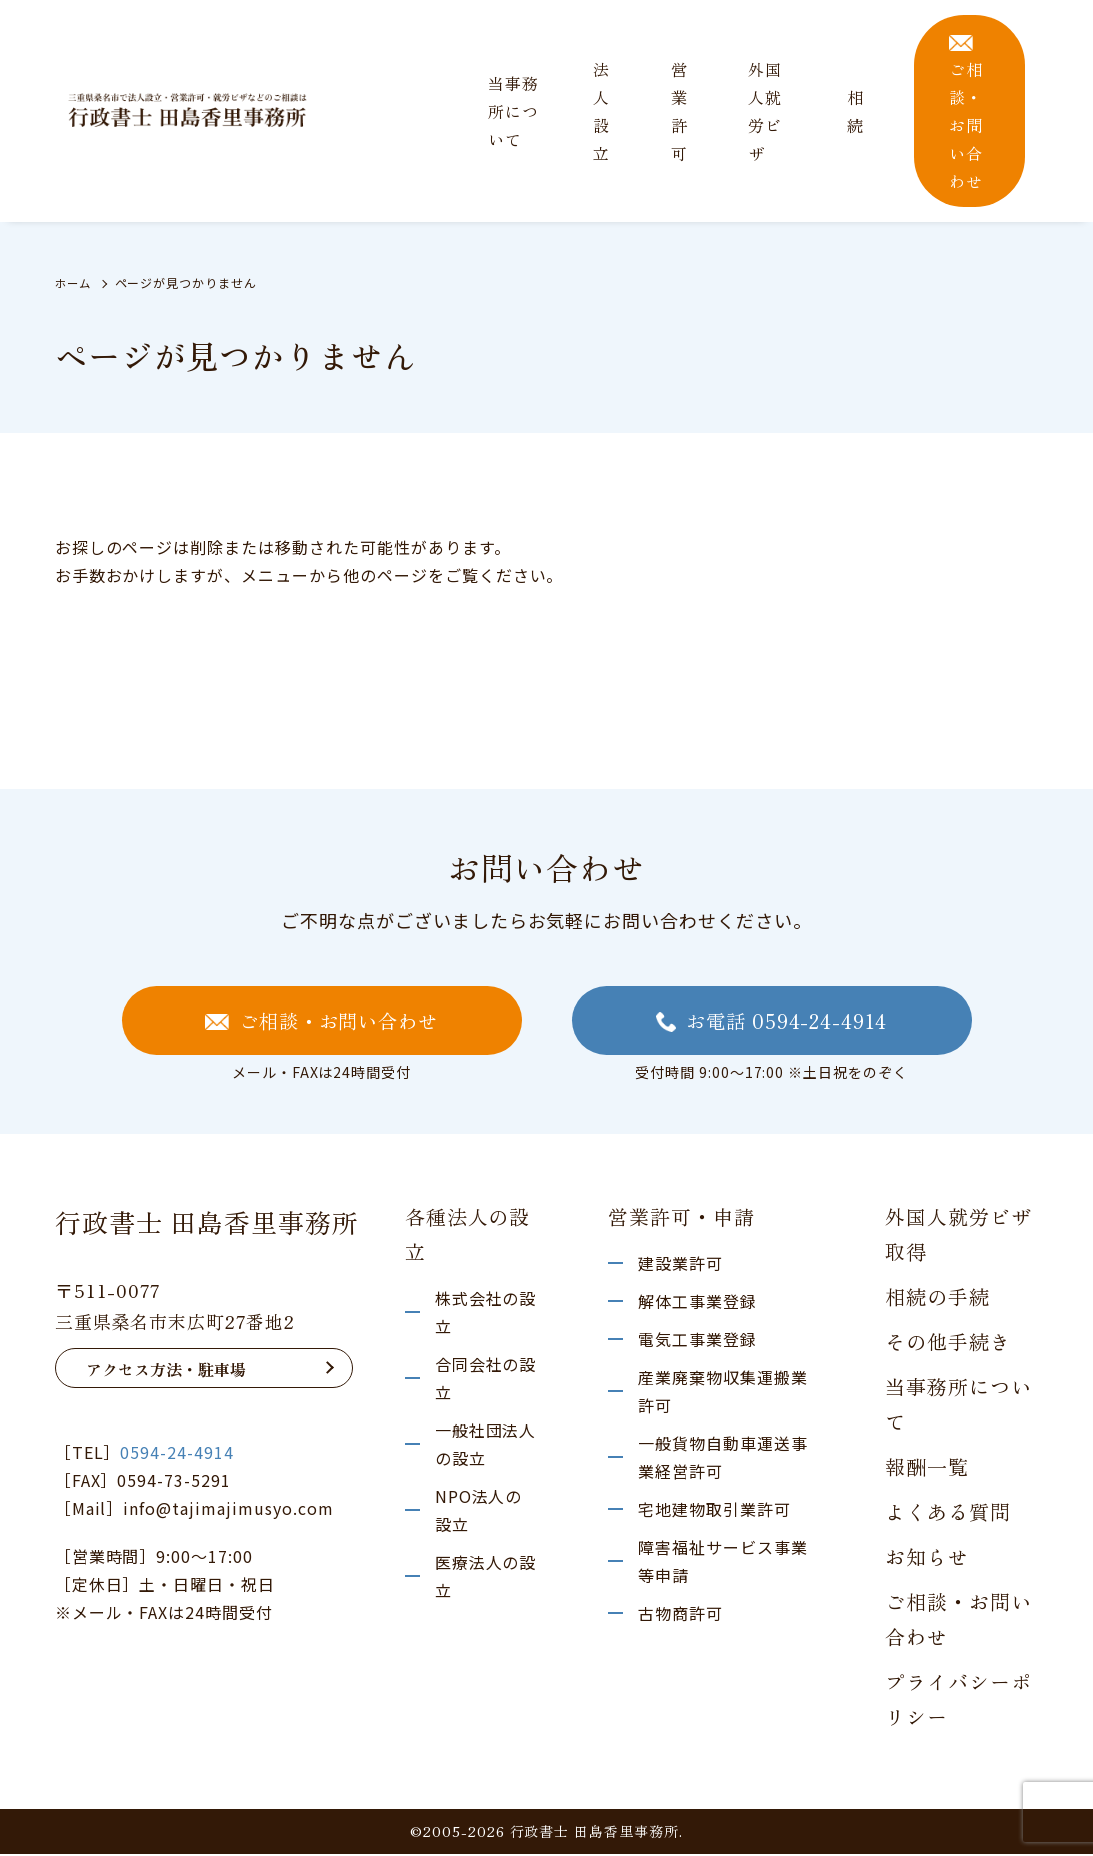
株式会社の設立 (486, 1314)
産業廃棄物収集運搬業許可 (723, 1393)
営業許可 (679, 111)
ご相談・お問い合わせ (966, 114)
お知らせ (927, 1558)
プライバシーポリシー (958, 1701)
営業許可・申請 (681, 1218)
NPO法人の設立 (479, 1512)
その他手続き (948, 1343)
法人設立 (601, 111)
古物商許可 (680, 1615)
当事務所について (513, 111)
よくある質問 (948, 1513)
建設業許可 (680, 1265)
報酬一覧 (927, 1468)
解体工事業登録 (697, 1303)
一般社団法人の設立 (486, 1446)
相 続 (855, 111)
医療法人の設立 (486, 1578)
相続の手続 (937, 1298)
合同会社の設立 (486, 1380)
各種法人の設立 (468, 1236)
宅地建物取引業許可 (714, 1511)
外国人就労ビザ (765, 111)
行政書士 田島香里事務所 (207, 1223)
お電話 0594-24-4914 (771, 1021)
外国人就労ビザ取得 (958, 1236)
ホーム (74, 282)
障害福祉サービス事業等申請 (723, 1563)
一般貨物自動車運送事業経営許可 (723, 1459)
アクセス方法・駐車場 (166, 1371)
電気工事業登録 (697, 1341)
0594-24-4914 (177, 1454)
